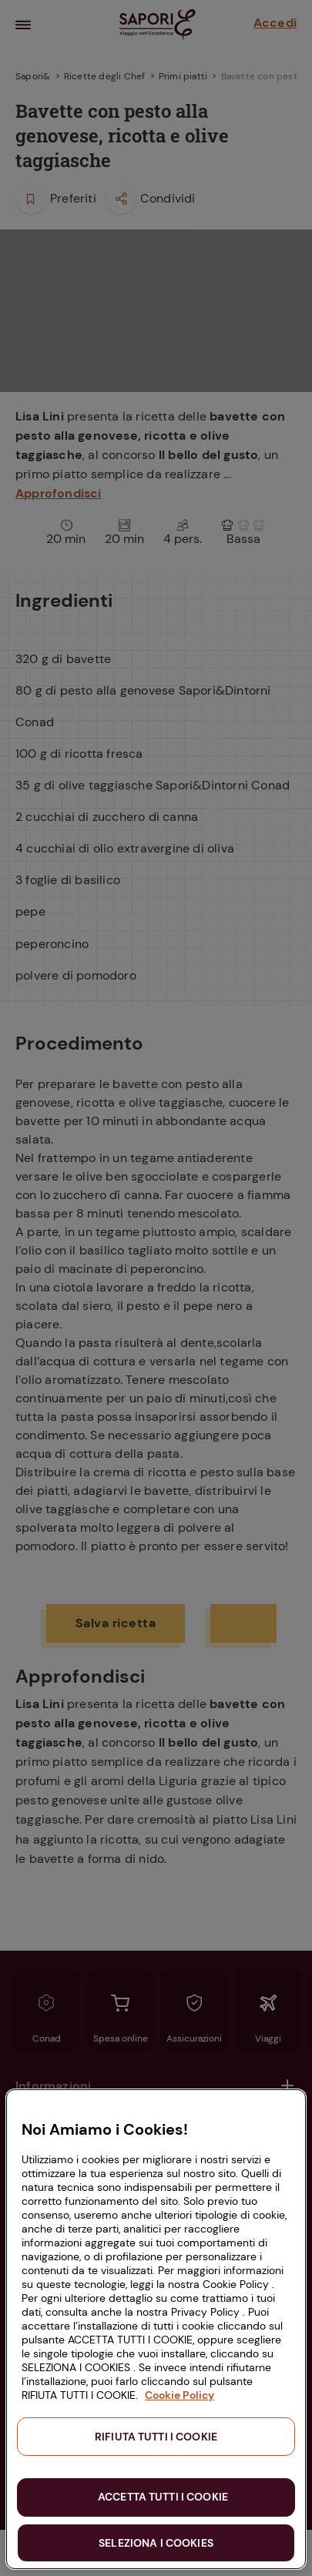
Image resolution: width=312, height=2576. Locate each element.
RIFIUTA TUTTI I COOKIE (156, 2437)
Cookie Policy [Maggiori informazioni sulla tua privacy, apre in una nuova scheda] (179, 2395)
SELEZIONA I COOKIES (156, 2543)
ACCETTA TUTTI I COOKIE (163, 2497)
